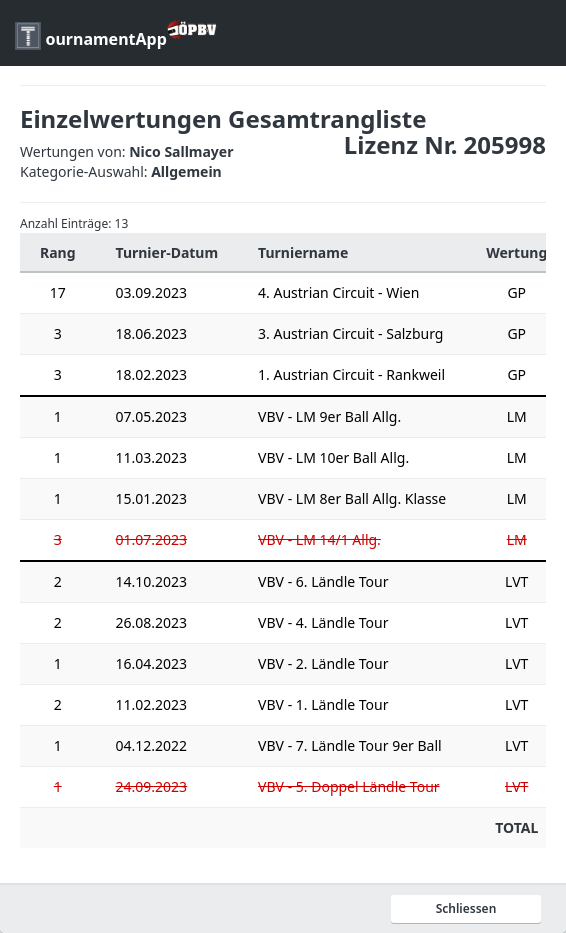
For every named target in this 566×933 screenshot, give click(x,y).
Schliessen (466, 908)
